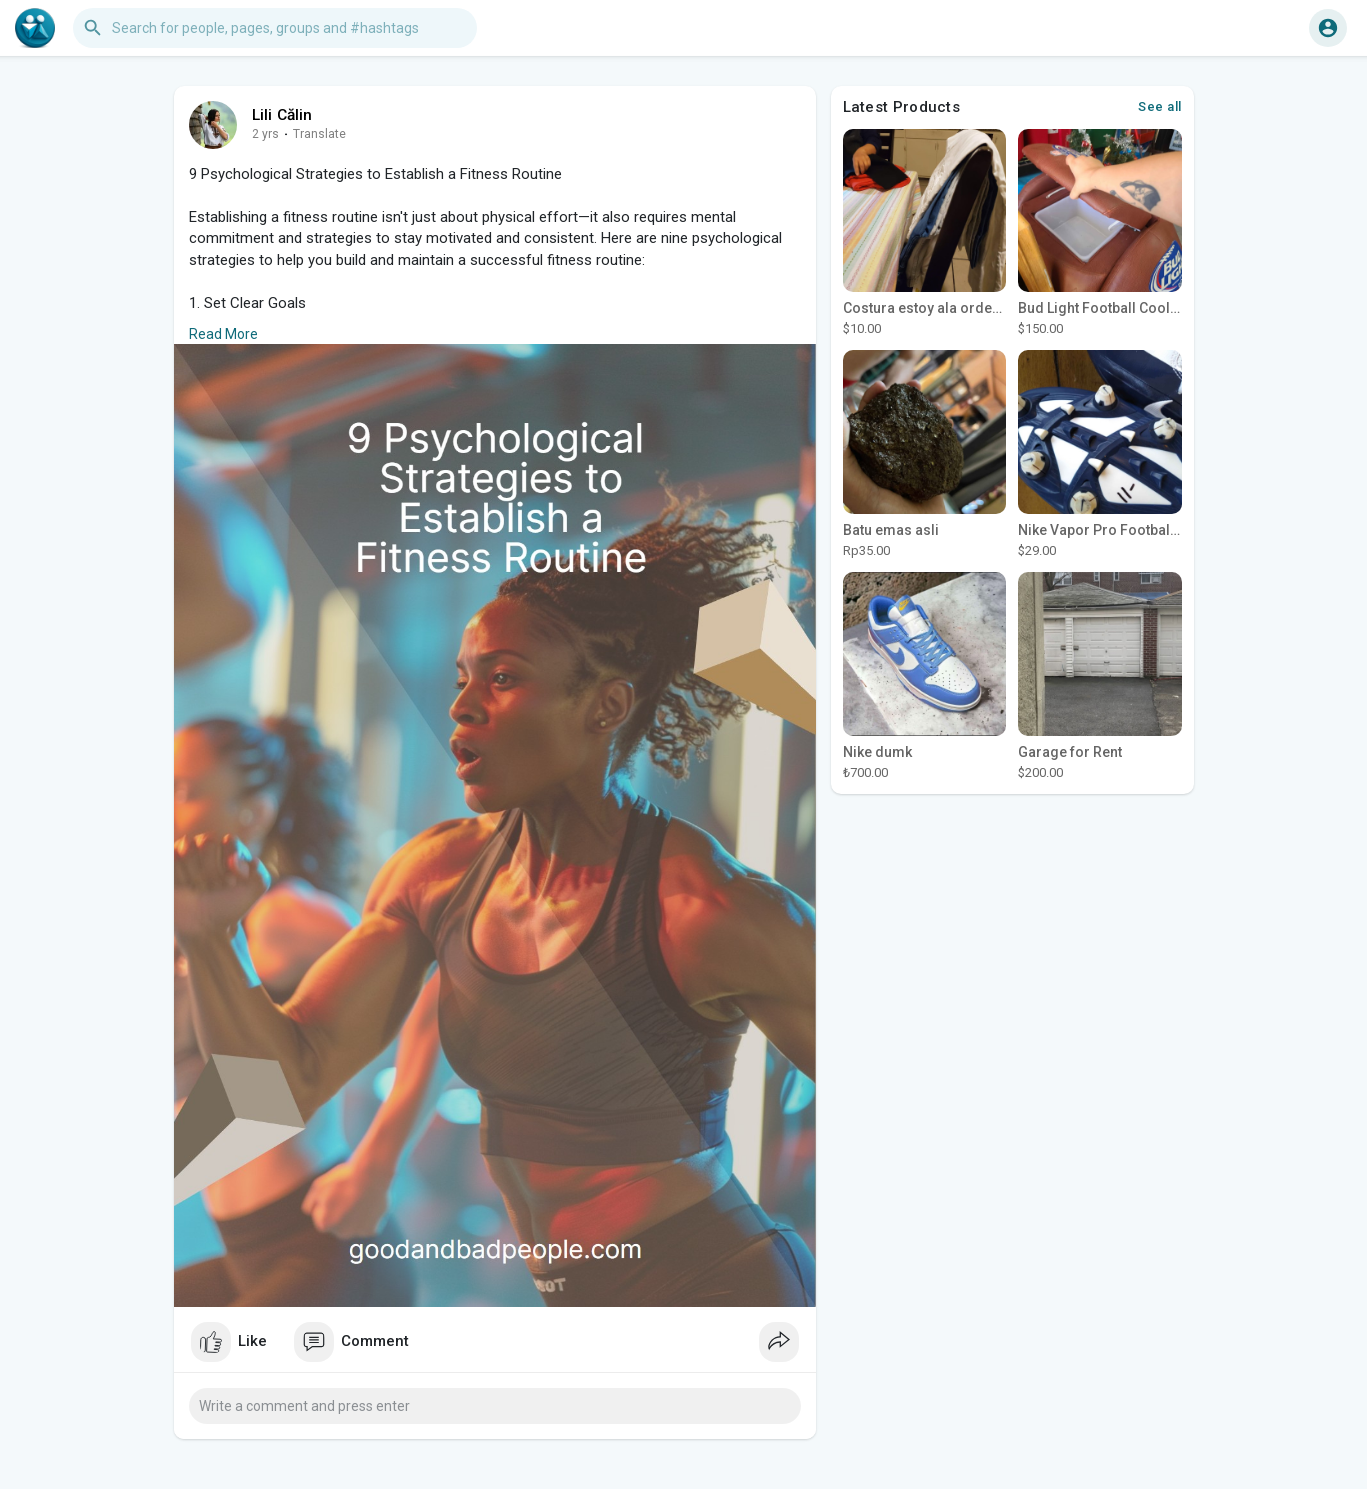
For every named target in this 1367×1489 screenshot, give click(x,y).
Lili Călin (282, 115)
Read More (223, 334)
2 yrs (265, 134)
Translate (319, 134)
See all (1160, 106)
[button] (275, 28)
